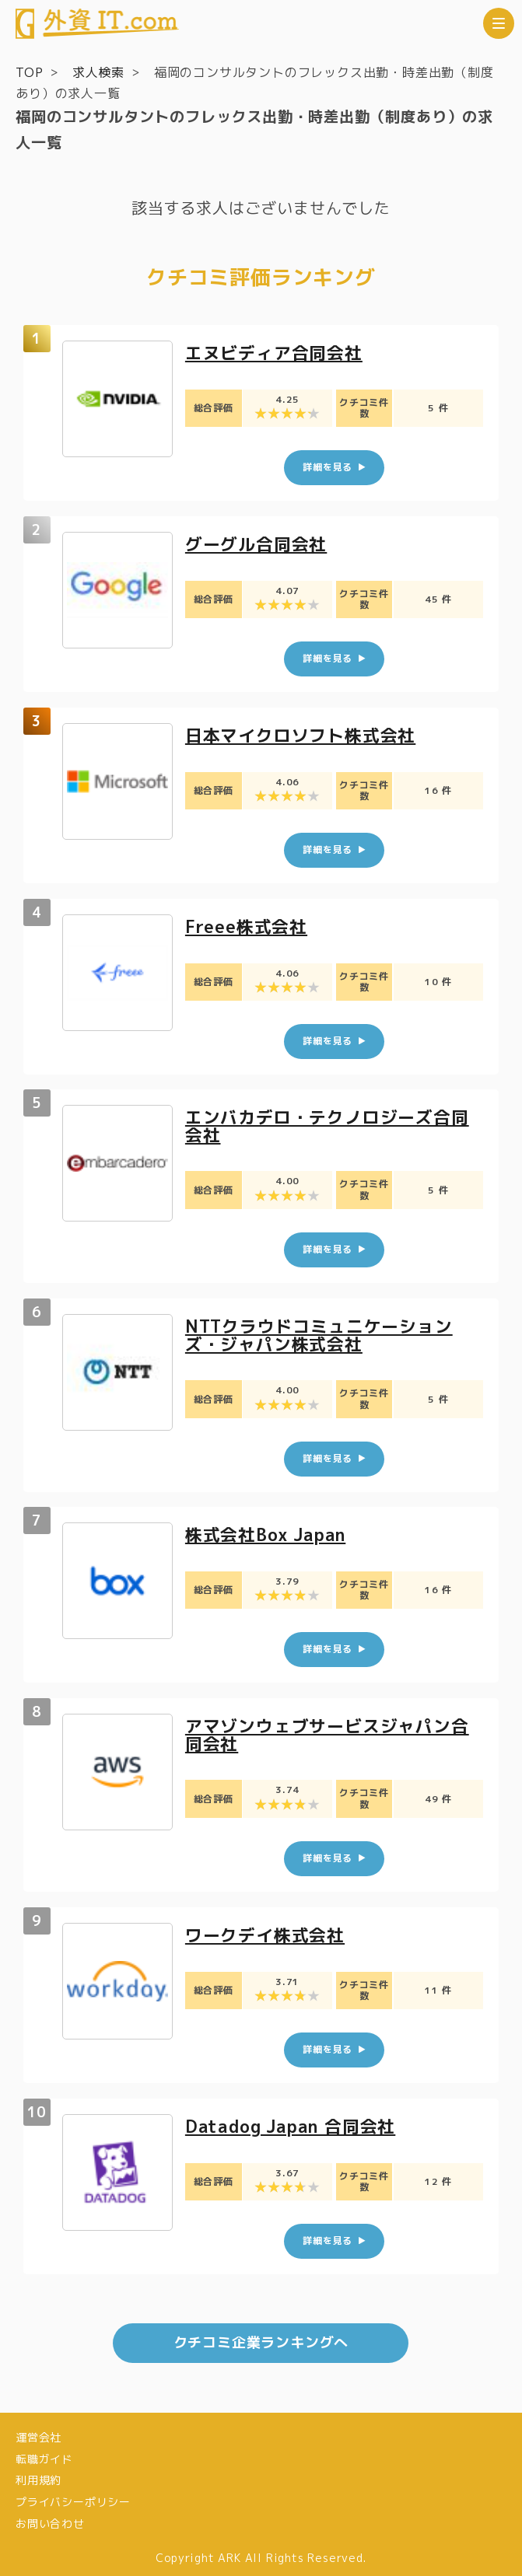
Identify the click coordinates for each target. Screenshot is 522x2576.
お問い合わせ (50, 2516)
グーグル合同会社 (256, 543)
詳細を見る (327, 467)
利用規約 (38, 2473)
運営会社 (38, 2430)
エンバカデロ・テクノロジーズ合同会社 (327, 1124)
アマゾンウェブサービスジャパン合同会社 (327, 1729)
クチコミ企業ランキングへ (261, 2336)
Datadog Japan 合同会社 (291, 2119)
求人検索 (98, 72)
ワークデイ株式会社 (265, 1929)
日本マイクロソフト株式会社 (300, 734)
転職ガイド (44, 2452)
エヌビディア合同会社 (274, 353)
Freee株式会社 (246, 924)
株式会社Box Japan (266, 1531)
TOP (29, 72)
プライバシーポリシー (73, 2495)
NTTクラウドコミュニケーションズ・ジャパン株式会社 (319, 1331)
